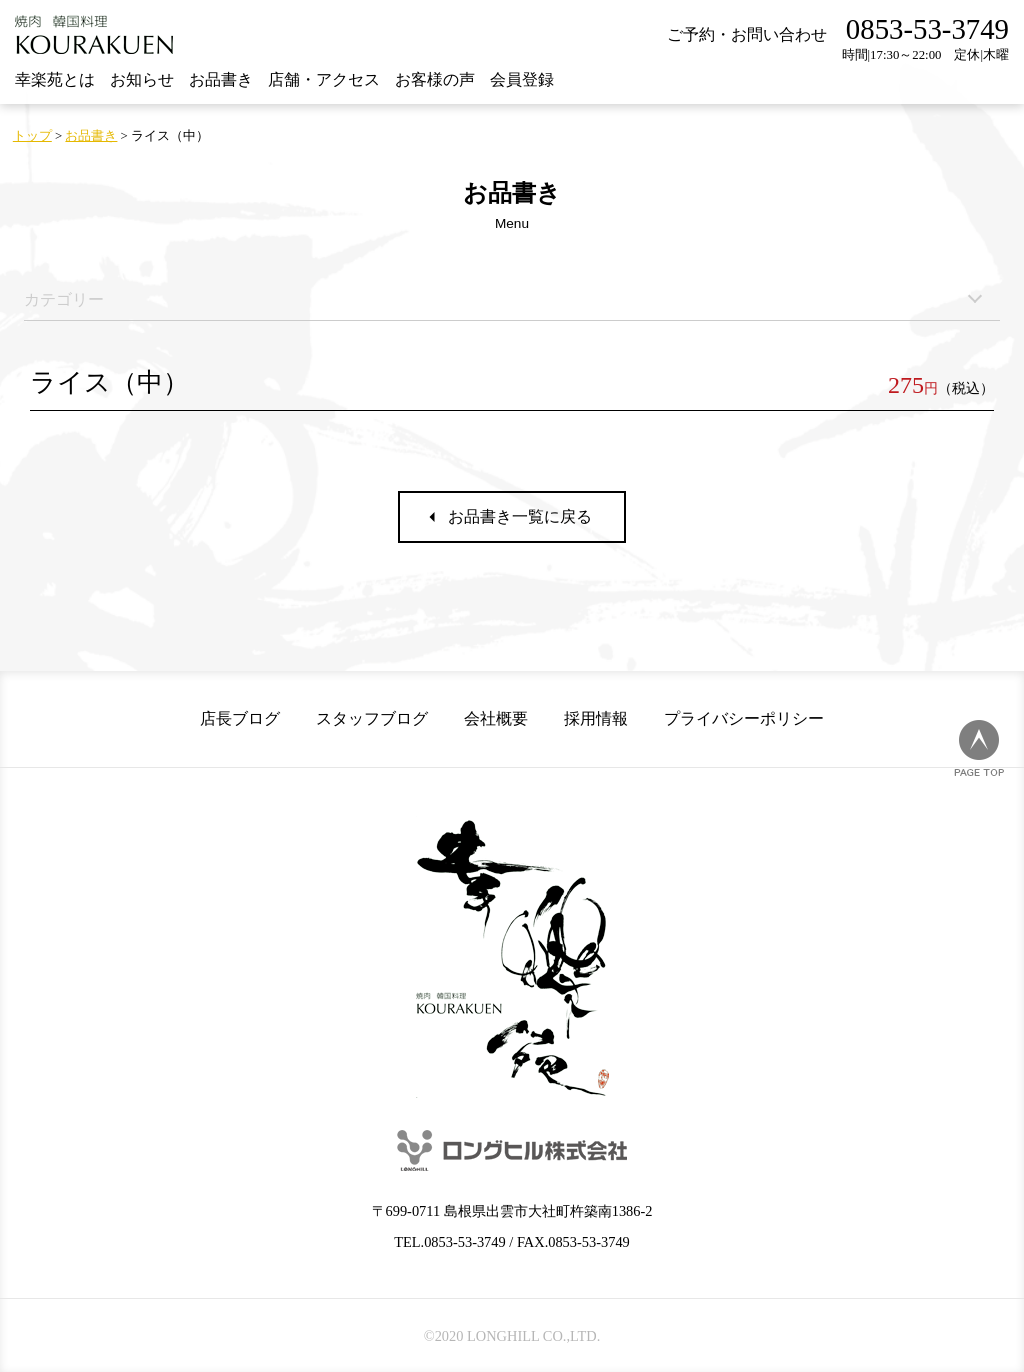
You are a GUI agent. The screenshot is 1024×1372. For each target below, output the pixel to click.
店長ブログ (240, 718)
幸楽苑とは (55, 79)
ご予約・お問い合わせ (747, 34)
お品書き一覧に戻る (520, 516)
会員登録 (522, 79)
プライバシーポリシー (744, 718)
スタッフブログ (372, 718)
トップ (32, 136)
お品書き (221, 79)
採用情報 (596, 718)
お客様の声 (435, 79)
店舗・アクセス (324, 79)
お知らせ (142, 79)
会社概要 (496, 718)
